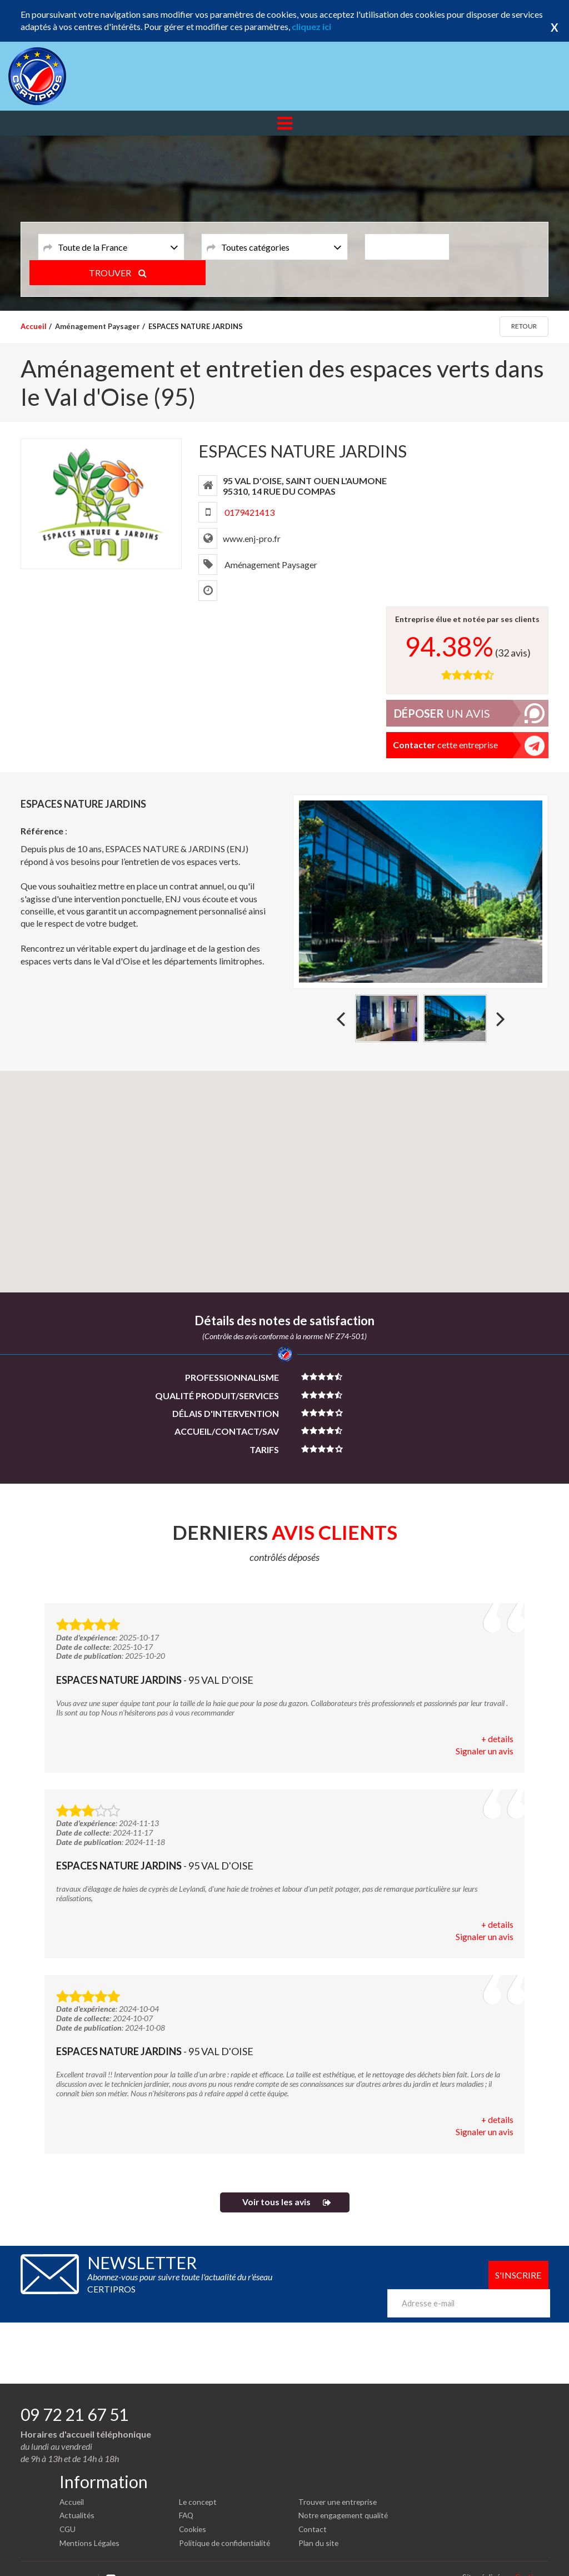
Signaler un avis (484, 1750)
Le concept (198, 2484)
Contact (312, 2512)
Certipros (531, 2559)
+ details (497, 1738)
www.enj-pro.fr (252, 538)
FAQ (186, 2498)
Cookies (193, 2512)
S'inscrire (518, 2276)
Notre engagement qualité (344, 2498)
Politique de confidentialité (226, 2525)
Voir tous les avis (276, 2203)
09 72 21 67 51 (74, 2397)
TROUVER (499, 246)
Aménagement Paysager (97, 326)
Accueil (34, 326)
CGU (68, 2512)
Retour (524, 326)
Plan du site (318, 2525)
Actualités (77, 2498)
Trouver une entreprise (339, 2484)
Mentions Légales (90, 2525)
